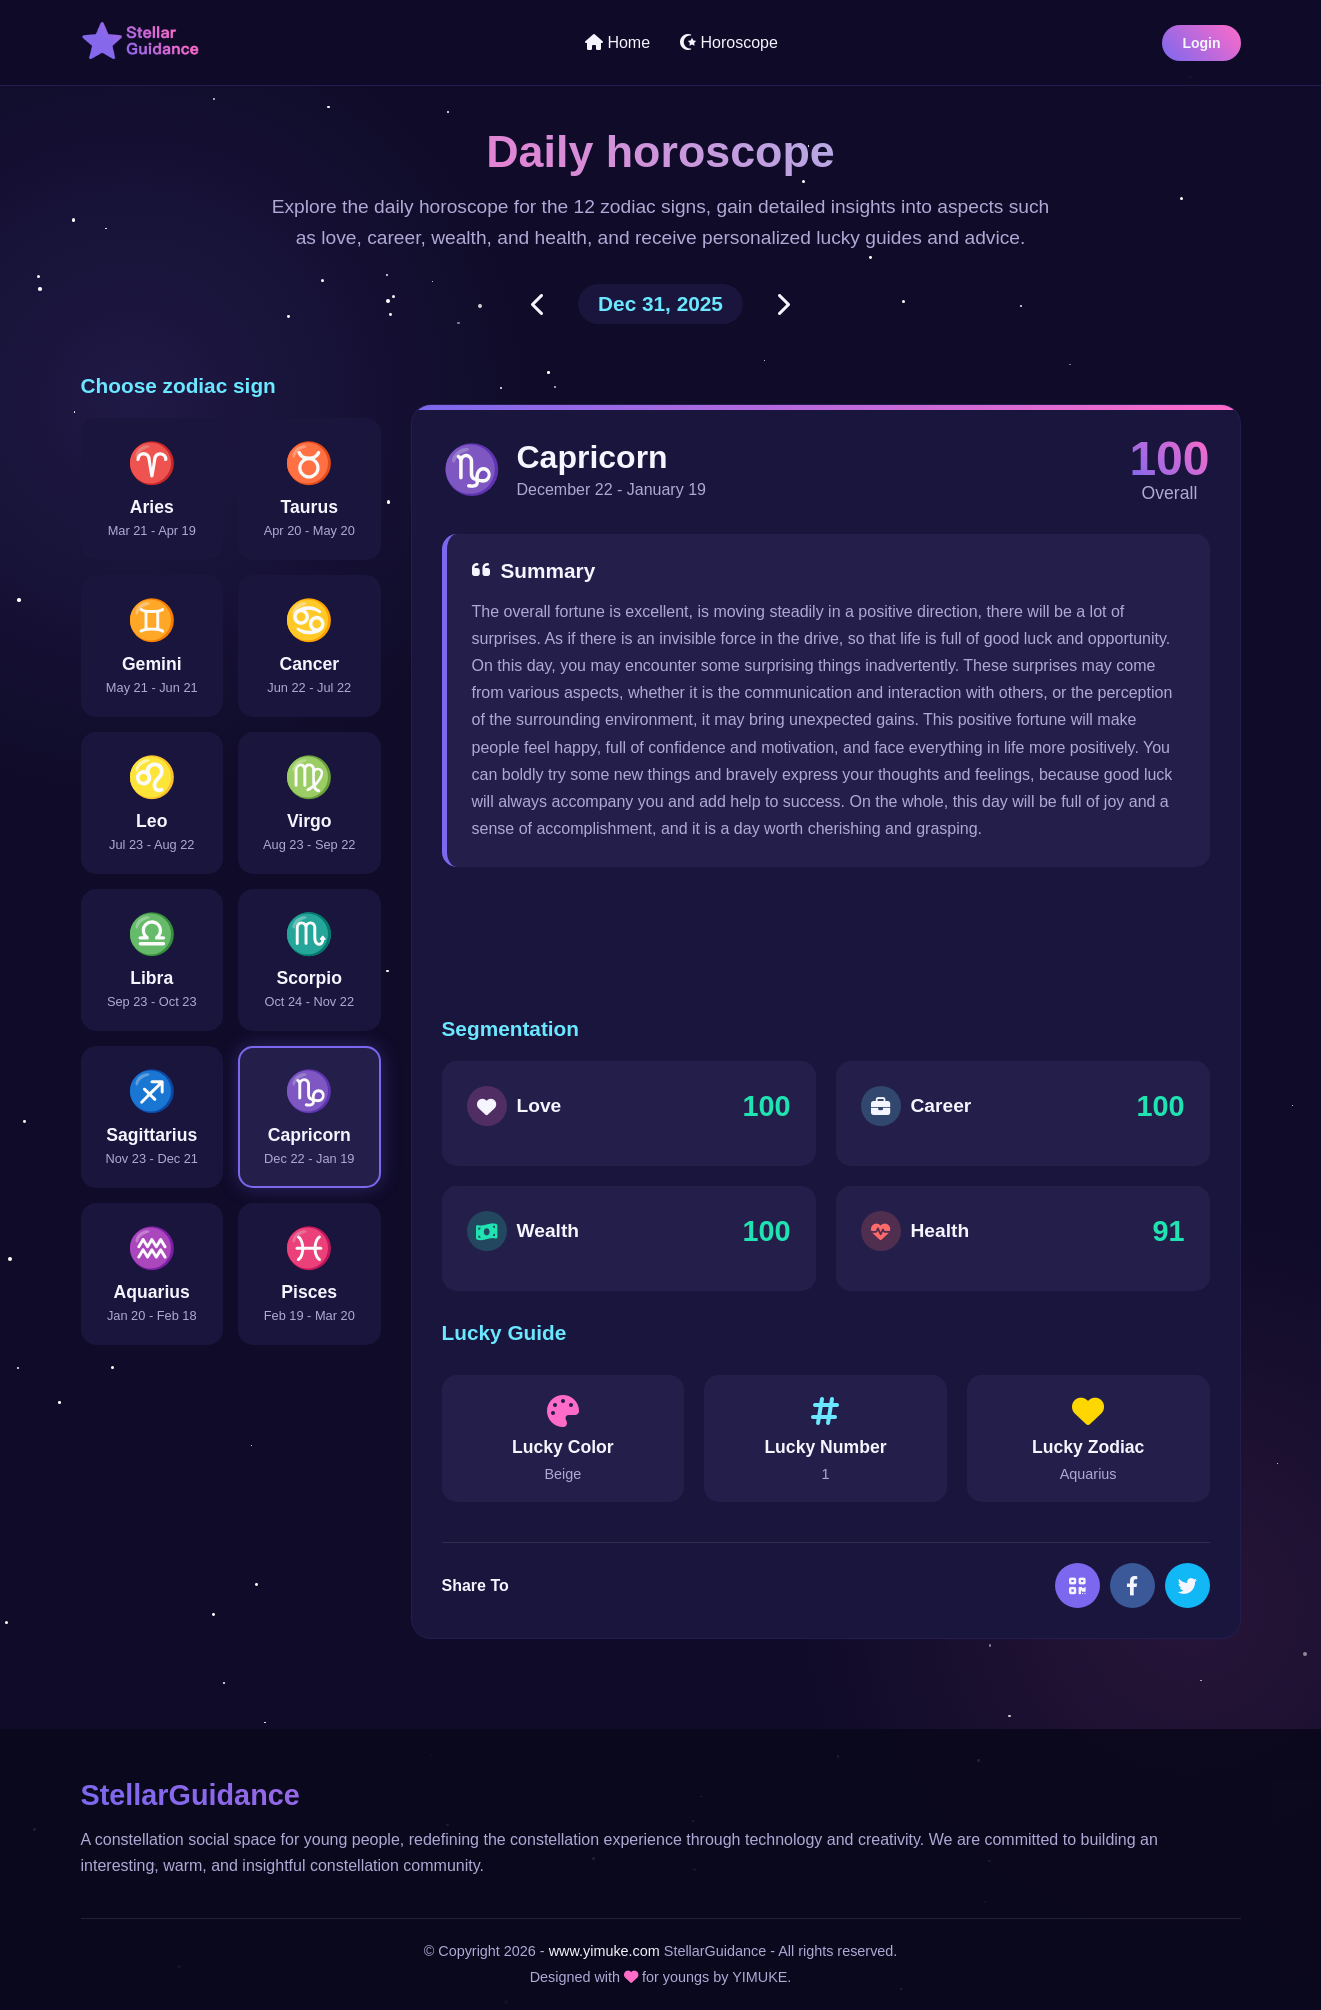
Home (617, 42)
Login (1201, 43)
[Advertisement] (826, 942)
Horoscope (729, 42)
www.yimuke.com (604, 1951)
